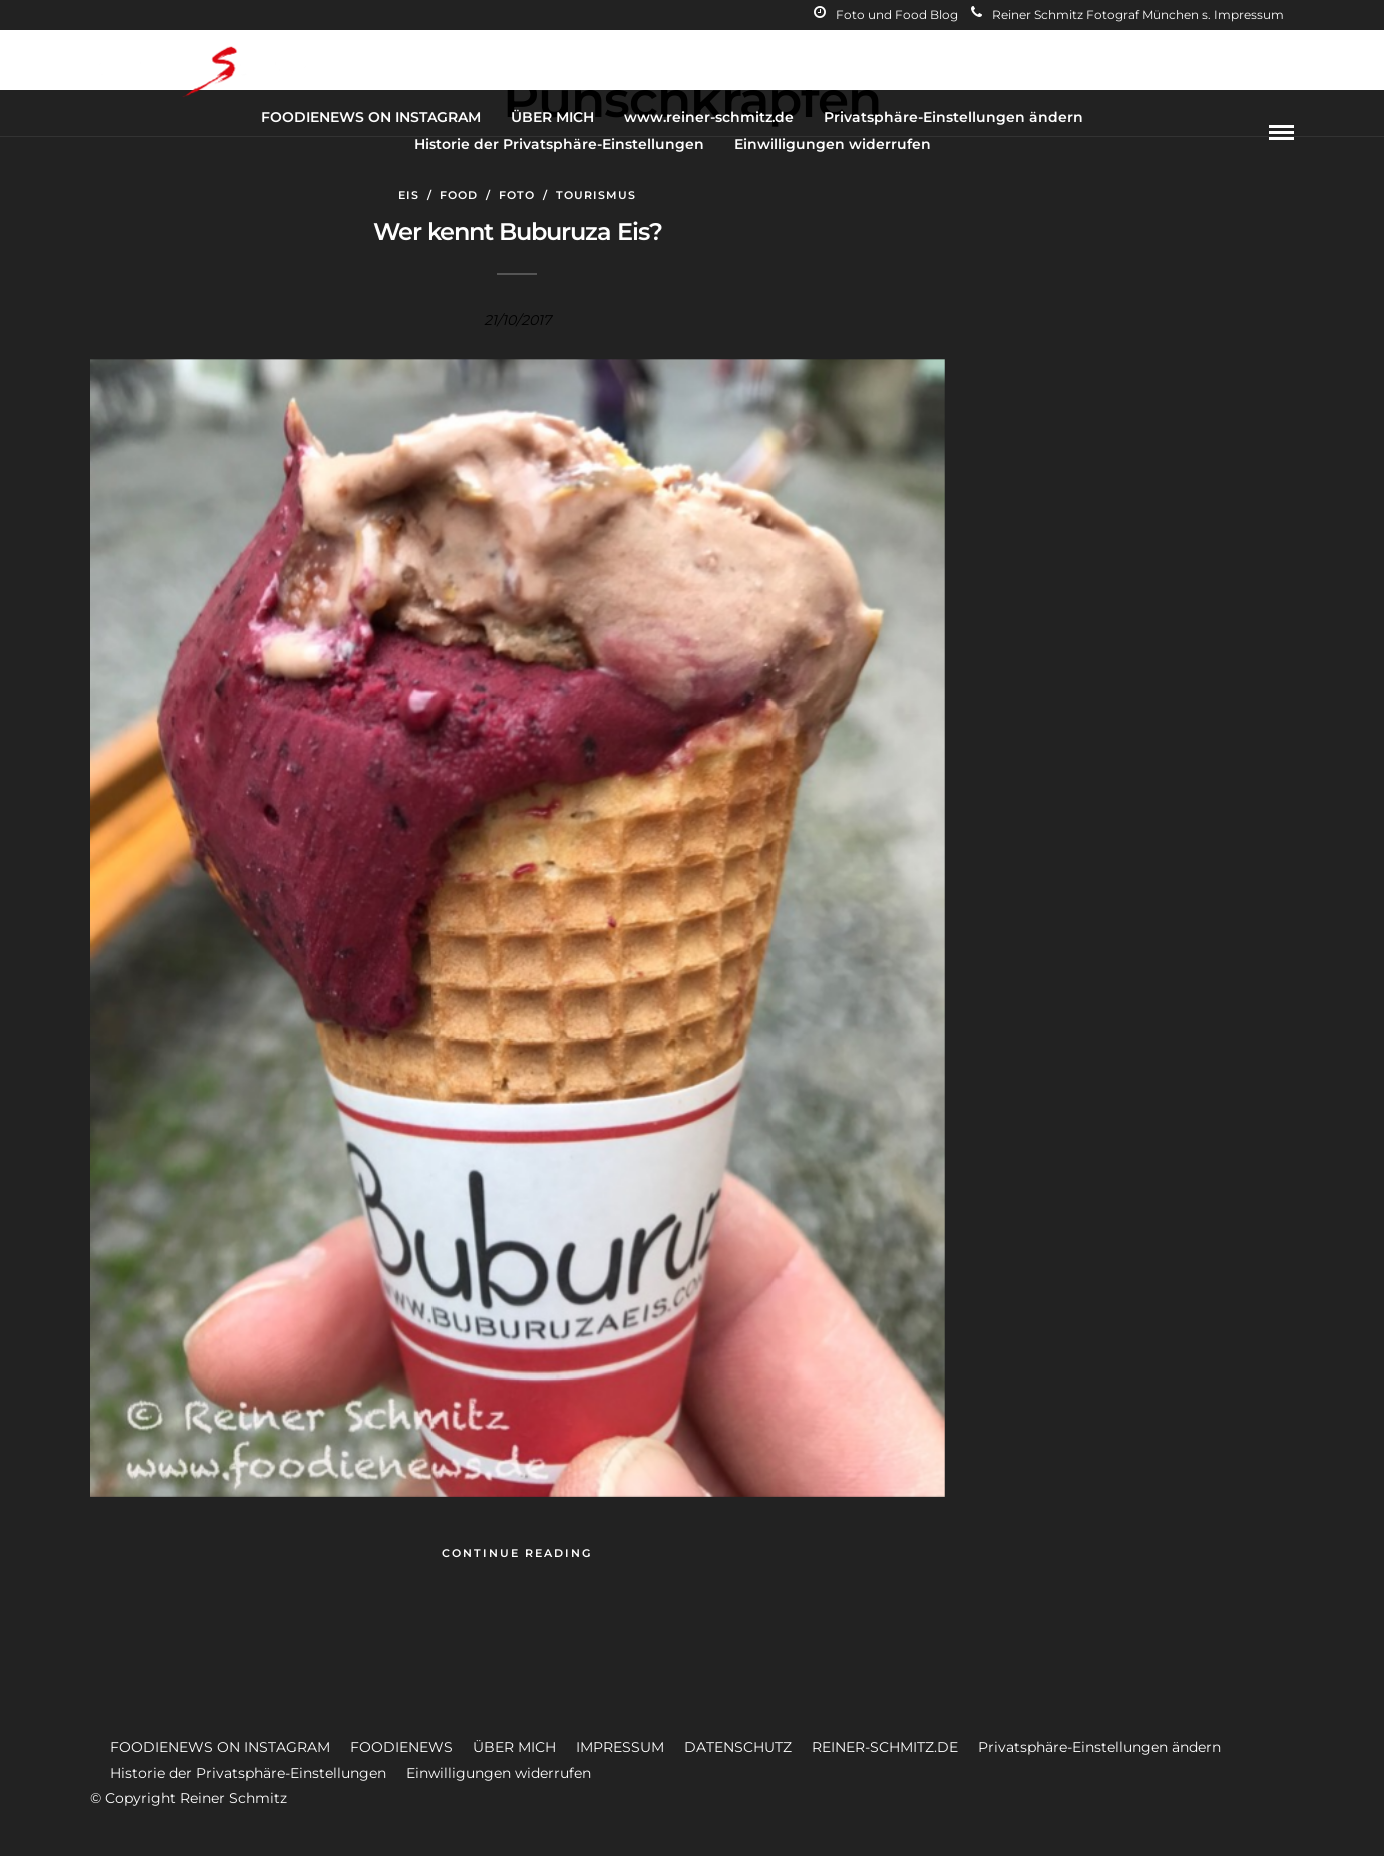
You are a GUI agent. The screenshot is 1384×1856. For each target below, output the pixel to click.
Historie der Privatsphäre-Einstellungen (559, 144)
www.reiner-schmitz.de (709, 117)
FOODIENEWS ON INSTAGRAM (371, 117)
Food (459, 195)
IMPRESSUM (620, 1747)
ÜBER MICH (552, 117)
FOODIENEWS (401, 1747)
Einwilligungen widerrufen (832, 144)
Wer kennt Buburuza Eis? (517, 231)
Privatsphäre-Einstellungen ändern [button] (1099, 1747)
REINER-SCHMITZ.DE (885, 1747)
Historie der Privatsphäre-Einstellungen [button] (248, 1773)
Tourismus (596, 195)
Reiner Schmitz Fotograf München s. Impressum (1127, 14)
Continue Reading (517, 1553)
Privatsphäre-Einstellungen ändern (953, 117)
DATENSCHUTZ (738, 1747)
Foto (517, 195)
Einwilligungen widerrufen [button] (498, 1773)
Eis (408, 195)
